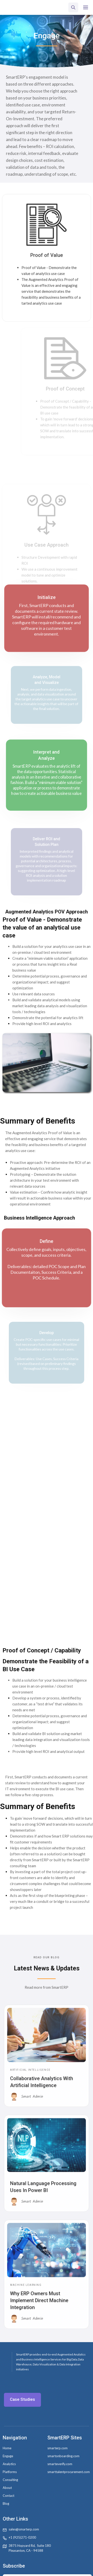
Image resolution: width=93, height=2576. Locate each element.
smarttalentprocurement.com (68, 2472)
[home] (4, 7)
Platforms (10, 2472)
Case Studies (22, 2399)
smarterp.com (57, 2448)
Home (7, 2448)
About (7, 2488)
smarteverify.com (59, 2464)
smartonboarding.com (63, 2456)
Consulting (10, 2480)
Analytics (9, 2464)
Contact (8, 2496)
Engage (8, 2456)
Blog (6, 2503)
